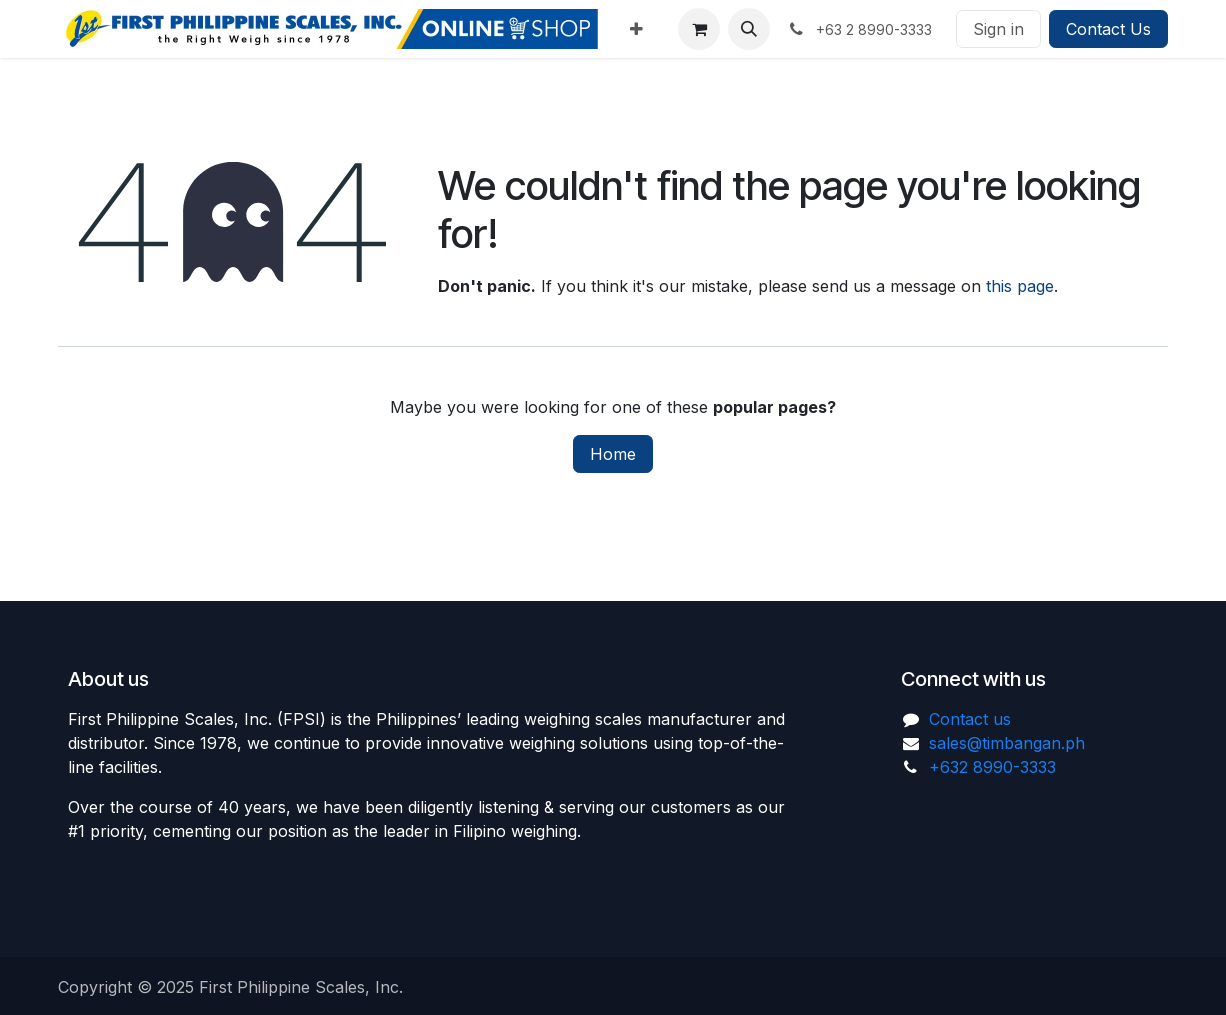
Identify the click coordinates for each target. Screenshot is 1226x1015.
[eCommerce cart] (699, 29)
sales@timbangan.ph (1007, 743)
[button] (749, 29)
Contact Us (1108, 29)
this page (1020, 286)
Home (613, 454)
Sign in (998, 29)
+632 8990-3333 (992, 767)
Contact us (970, 719)
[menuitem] (636, 29)
